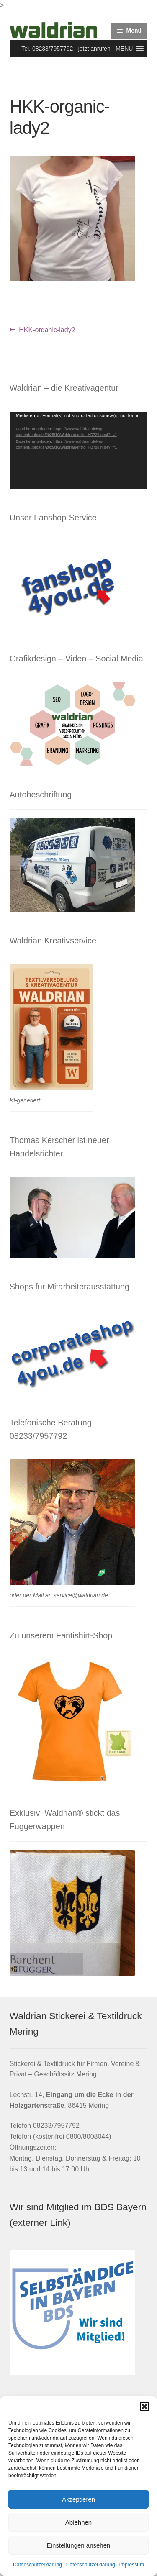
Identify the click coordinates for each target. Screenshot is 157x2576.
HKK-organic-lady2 (46, 330)
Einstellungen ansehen (79, 2545)
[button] (144, 2406)
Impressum (131, 2565)
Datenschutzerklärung (37, 2565)
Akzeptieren (78, 2499)
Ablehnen (78, 2522)
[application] (79, 450)
